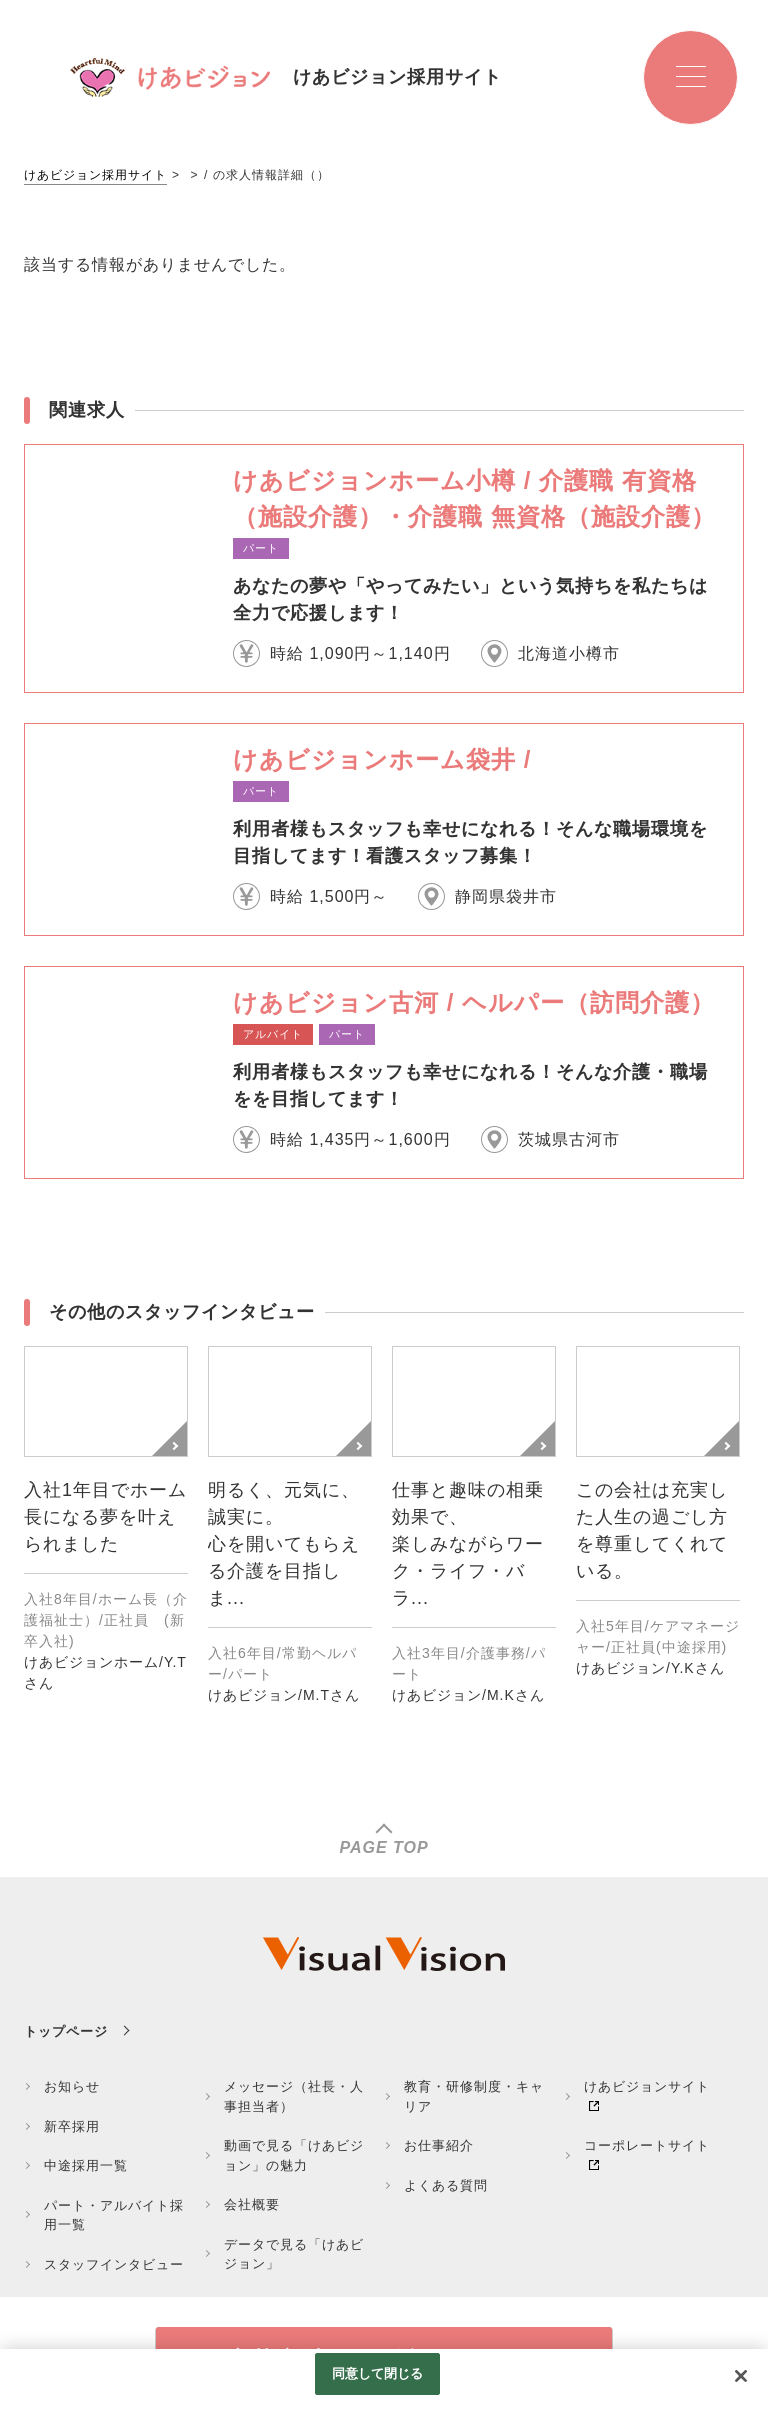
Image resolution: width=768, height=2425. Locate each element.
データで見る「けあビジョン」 (294, 2254)
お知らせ (72, 2086)
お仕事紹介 (439, 2145)
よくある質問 (446, 2185)
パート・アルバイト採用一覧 (114, 2215)
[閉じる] (741, 2376)
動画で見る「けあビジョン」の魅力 (294, 2155)
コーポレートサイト (647, 2145)
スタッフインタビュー (114, 2264)
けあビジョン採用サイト (95, 175)
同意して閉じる (378, 2373)
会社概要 (252, 2204)
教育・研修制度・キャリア (474, 2096)
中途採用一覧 (86, 2165)
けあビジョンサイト (647, 2086)
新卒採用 (72, 2126)
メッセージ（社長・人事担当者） (294, 2096)
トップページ (66, 2031)
